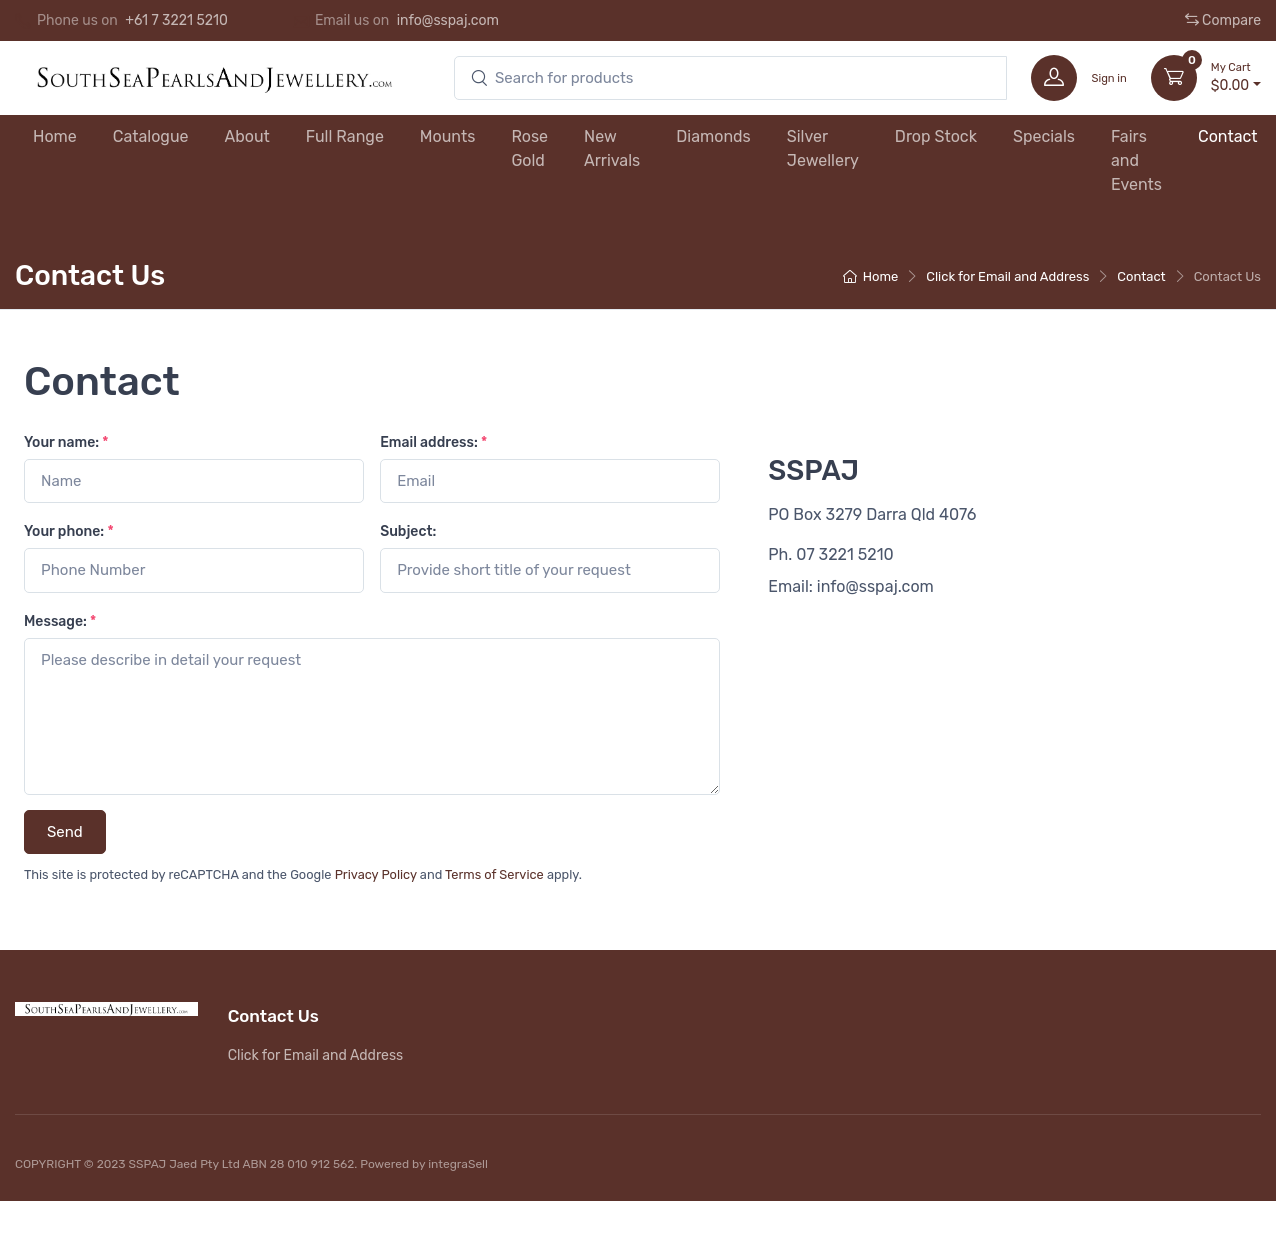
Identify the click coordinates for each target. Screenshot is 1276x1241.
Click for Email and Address (1007, 276)
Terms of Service (494, 874)
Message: (60, 621)
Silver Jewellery (823, 148)
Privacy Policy (376, 874)
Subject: (408, 531)
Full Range (345, 136)
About (247, 136)
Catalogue (151, 136)
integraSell (458, 1164)
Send (65, 832)
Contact (1228, 136)
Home (55, 136)
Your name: (66, 442)
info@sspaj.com (448, 20)
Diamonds (713, 136)
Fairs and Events (1136, 160)
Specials (1044, 136)
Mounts (448, 136)
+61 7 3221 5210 (176, 20)
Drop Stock (936, 136)
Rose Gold (529, 148)
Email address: (433, 442)
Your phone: (69, 531)
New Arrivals (612, 148)
